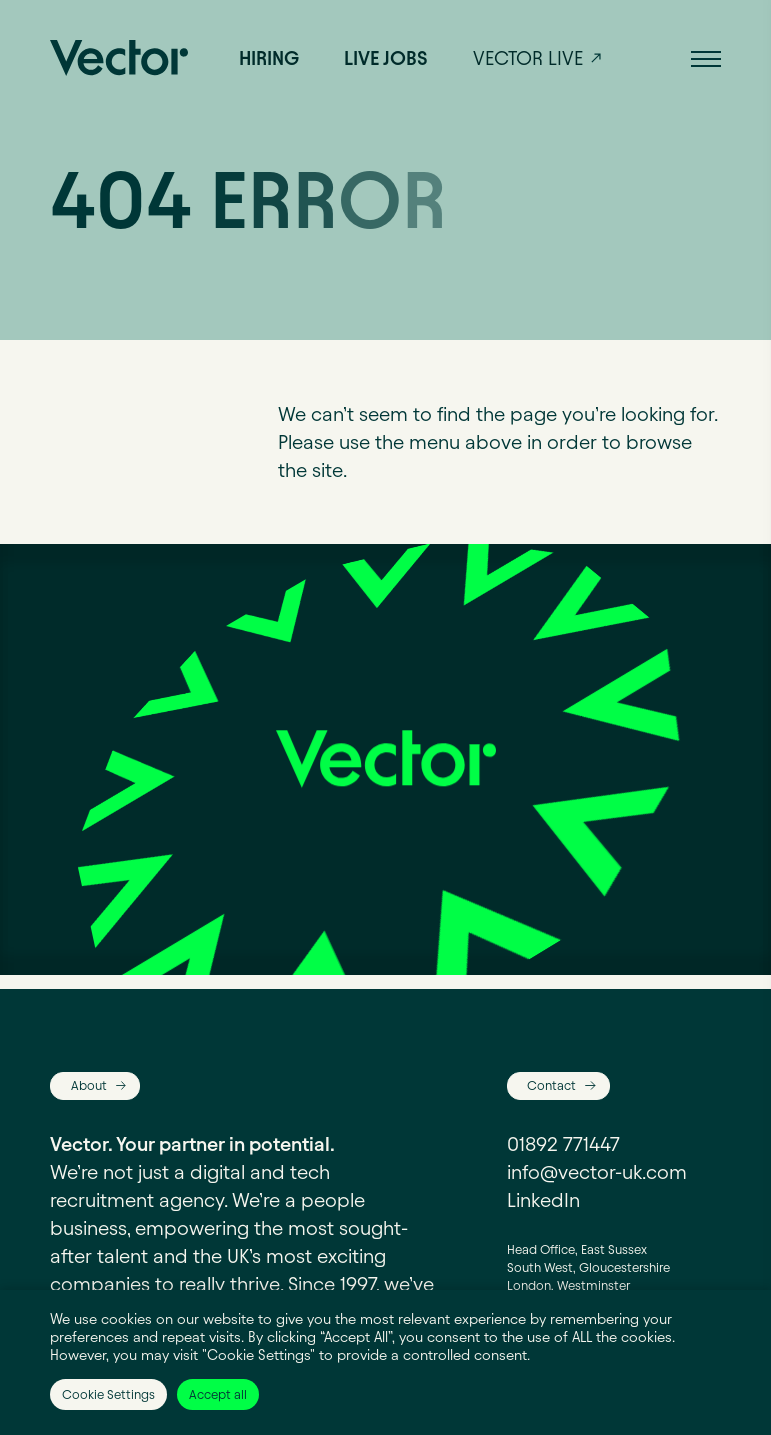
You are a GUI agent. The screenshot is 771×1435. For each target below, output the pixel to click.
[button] (706, 58)
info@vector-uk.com (597, 1172)
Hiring (269, 58)
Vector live (528, 58)
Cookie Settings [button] (108, 1394)
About (89, 1085)
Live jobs (386, 58)
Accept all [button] (218, 1394)
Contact (551, 1085)
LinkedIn (543, 1200)
